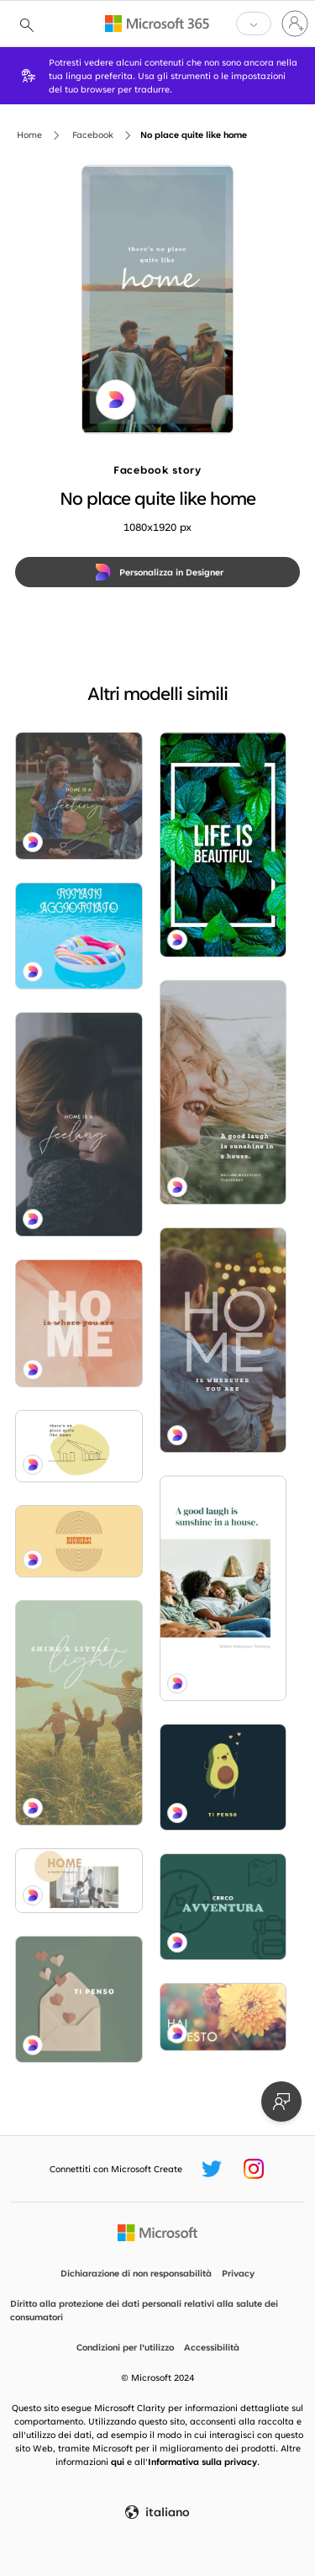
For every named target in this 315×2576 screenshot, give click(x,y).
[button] (253, 23)
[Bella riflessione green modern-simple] (79, 2000)
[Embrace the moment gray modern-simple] (79, 1125)
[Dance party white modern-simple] (79, 1880)
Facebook (92, 134)
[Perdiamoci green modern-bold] (223, 1906)
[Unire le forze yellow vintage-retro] (79, 1541)
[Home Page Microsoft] (157, 2233)
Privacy (238, 2273)
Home (29, 134)
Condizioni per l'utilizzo (125, 2347)
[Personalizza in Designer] (157, 572)
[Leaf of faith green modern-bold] (223, 844)
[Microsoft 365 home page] (157, 23)
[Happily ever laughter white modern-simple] (223, 1588)
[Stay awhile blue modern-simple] (223, 1340)
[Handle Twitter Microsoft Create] (212, 2169)
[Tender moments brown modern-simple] (79, 796)
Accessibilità (211, 2347)
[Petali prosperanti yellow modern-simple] (223, 2016)
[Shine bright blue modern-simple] (79, 1713)
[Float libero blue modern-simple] (79, 936)
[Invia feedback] (281, 2101)
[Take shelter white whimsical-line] (79, 1446)
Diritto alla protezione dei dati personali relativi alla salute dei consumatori (144, 2310)
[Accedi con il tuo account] (295, 23)
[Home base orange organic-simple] (79, 1323)
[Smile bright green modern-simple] (223, 1093)
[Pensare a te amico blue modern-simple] (223, 1777)
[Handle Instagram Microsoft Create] (254, 2169)
